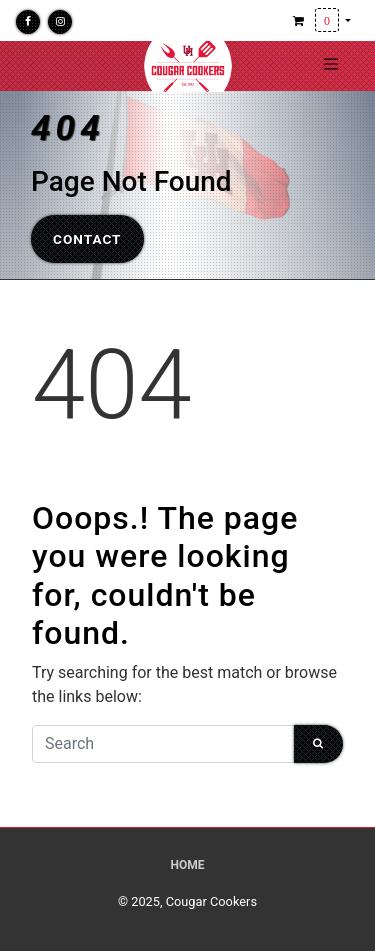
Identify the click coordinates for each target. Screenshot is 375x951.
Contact (87, 239)
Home (187, 865)
